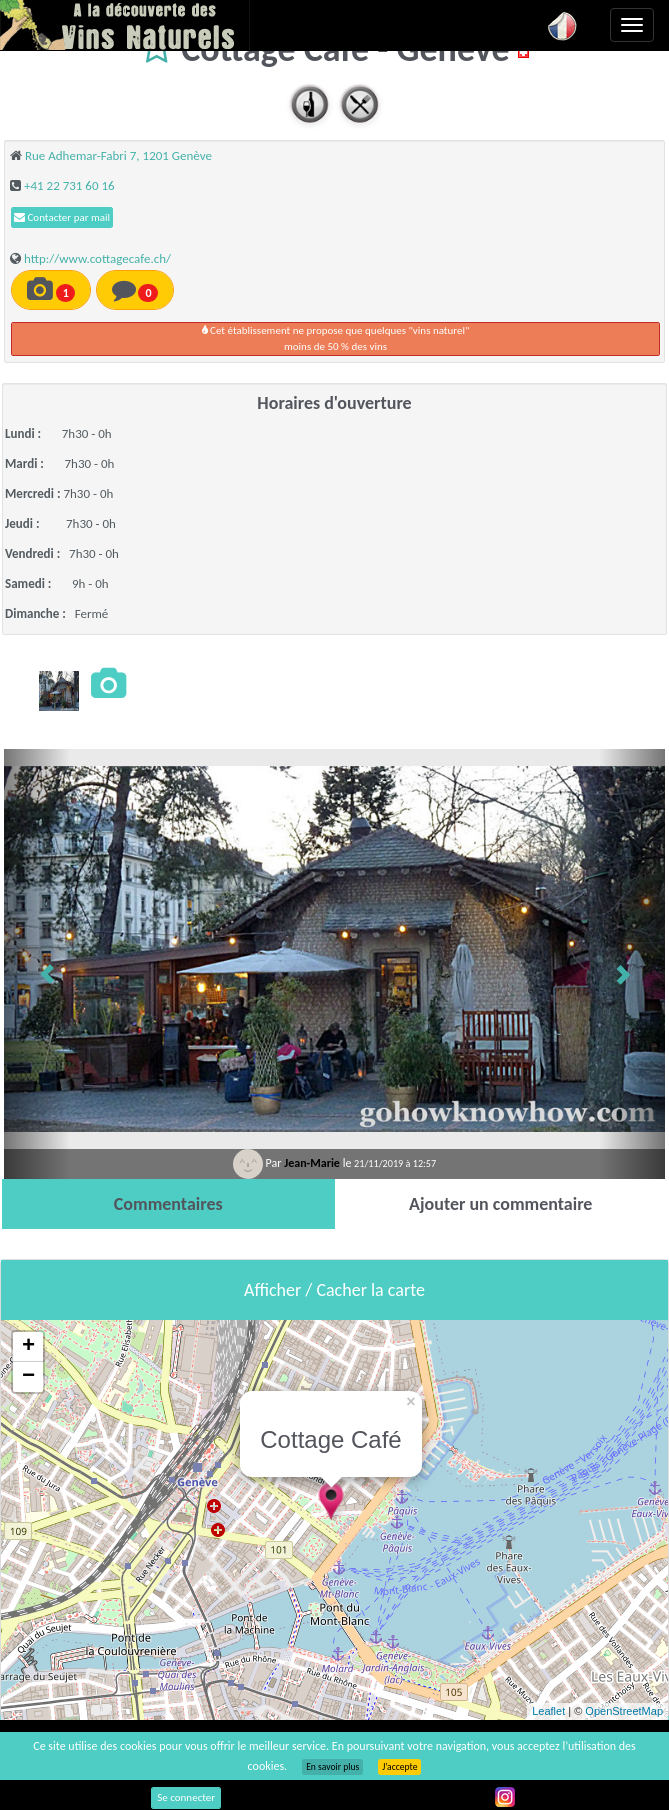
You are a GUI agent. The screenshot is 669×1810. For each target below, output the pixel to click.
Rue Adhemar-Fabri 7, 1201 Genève (118, 155)
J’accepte (399, 1767)
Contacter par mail (62, 217)
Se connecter (186, 1797)
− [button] (28, 1377)
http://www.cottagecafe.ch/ (97, 258)
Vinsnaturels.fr (125, 25)
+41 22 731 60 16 (69, 185)
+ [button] (28, 1347)
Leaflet (548, 1711)
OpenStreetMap (624, 1711)
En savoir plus (332, 1767)
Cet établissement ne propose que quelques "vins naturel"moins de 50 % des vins (336, 338)
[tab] (168, 1204)
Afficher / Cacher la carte (334, 1290)
